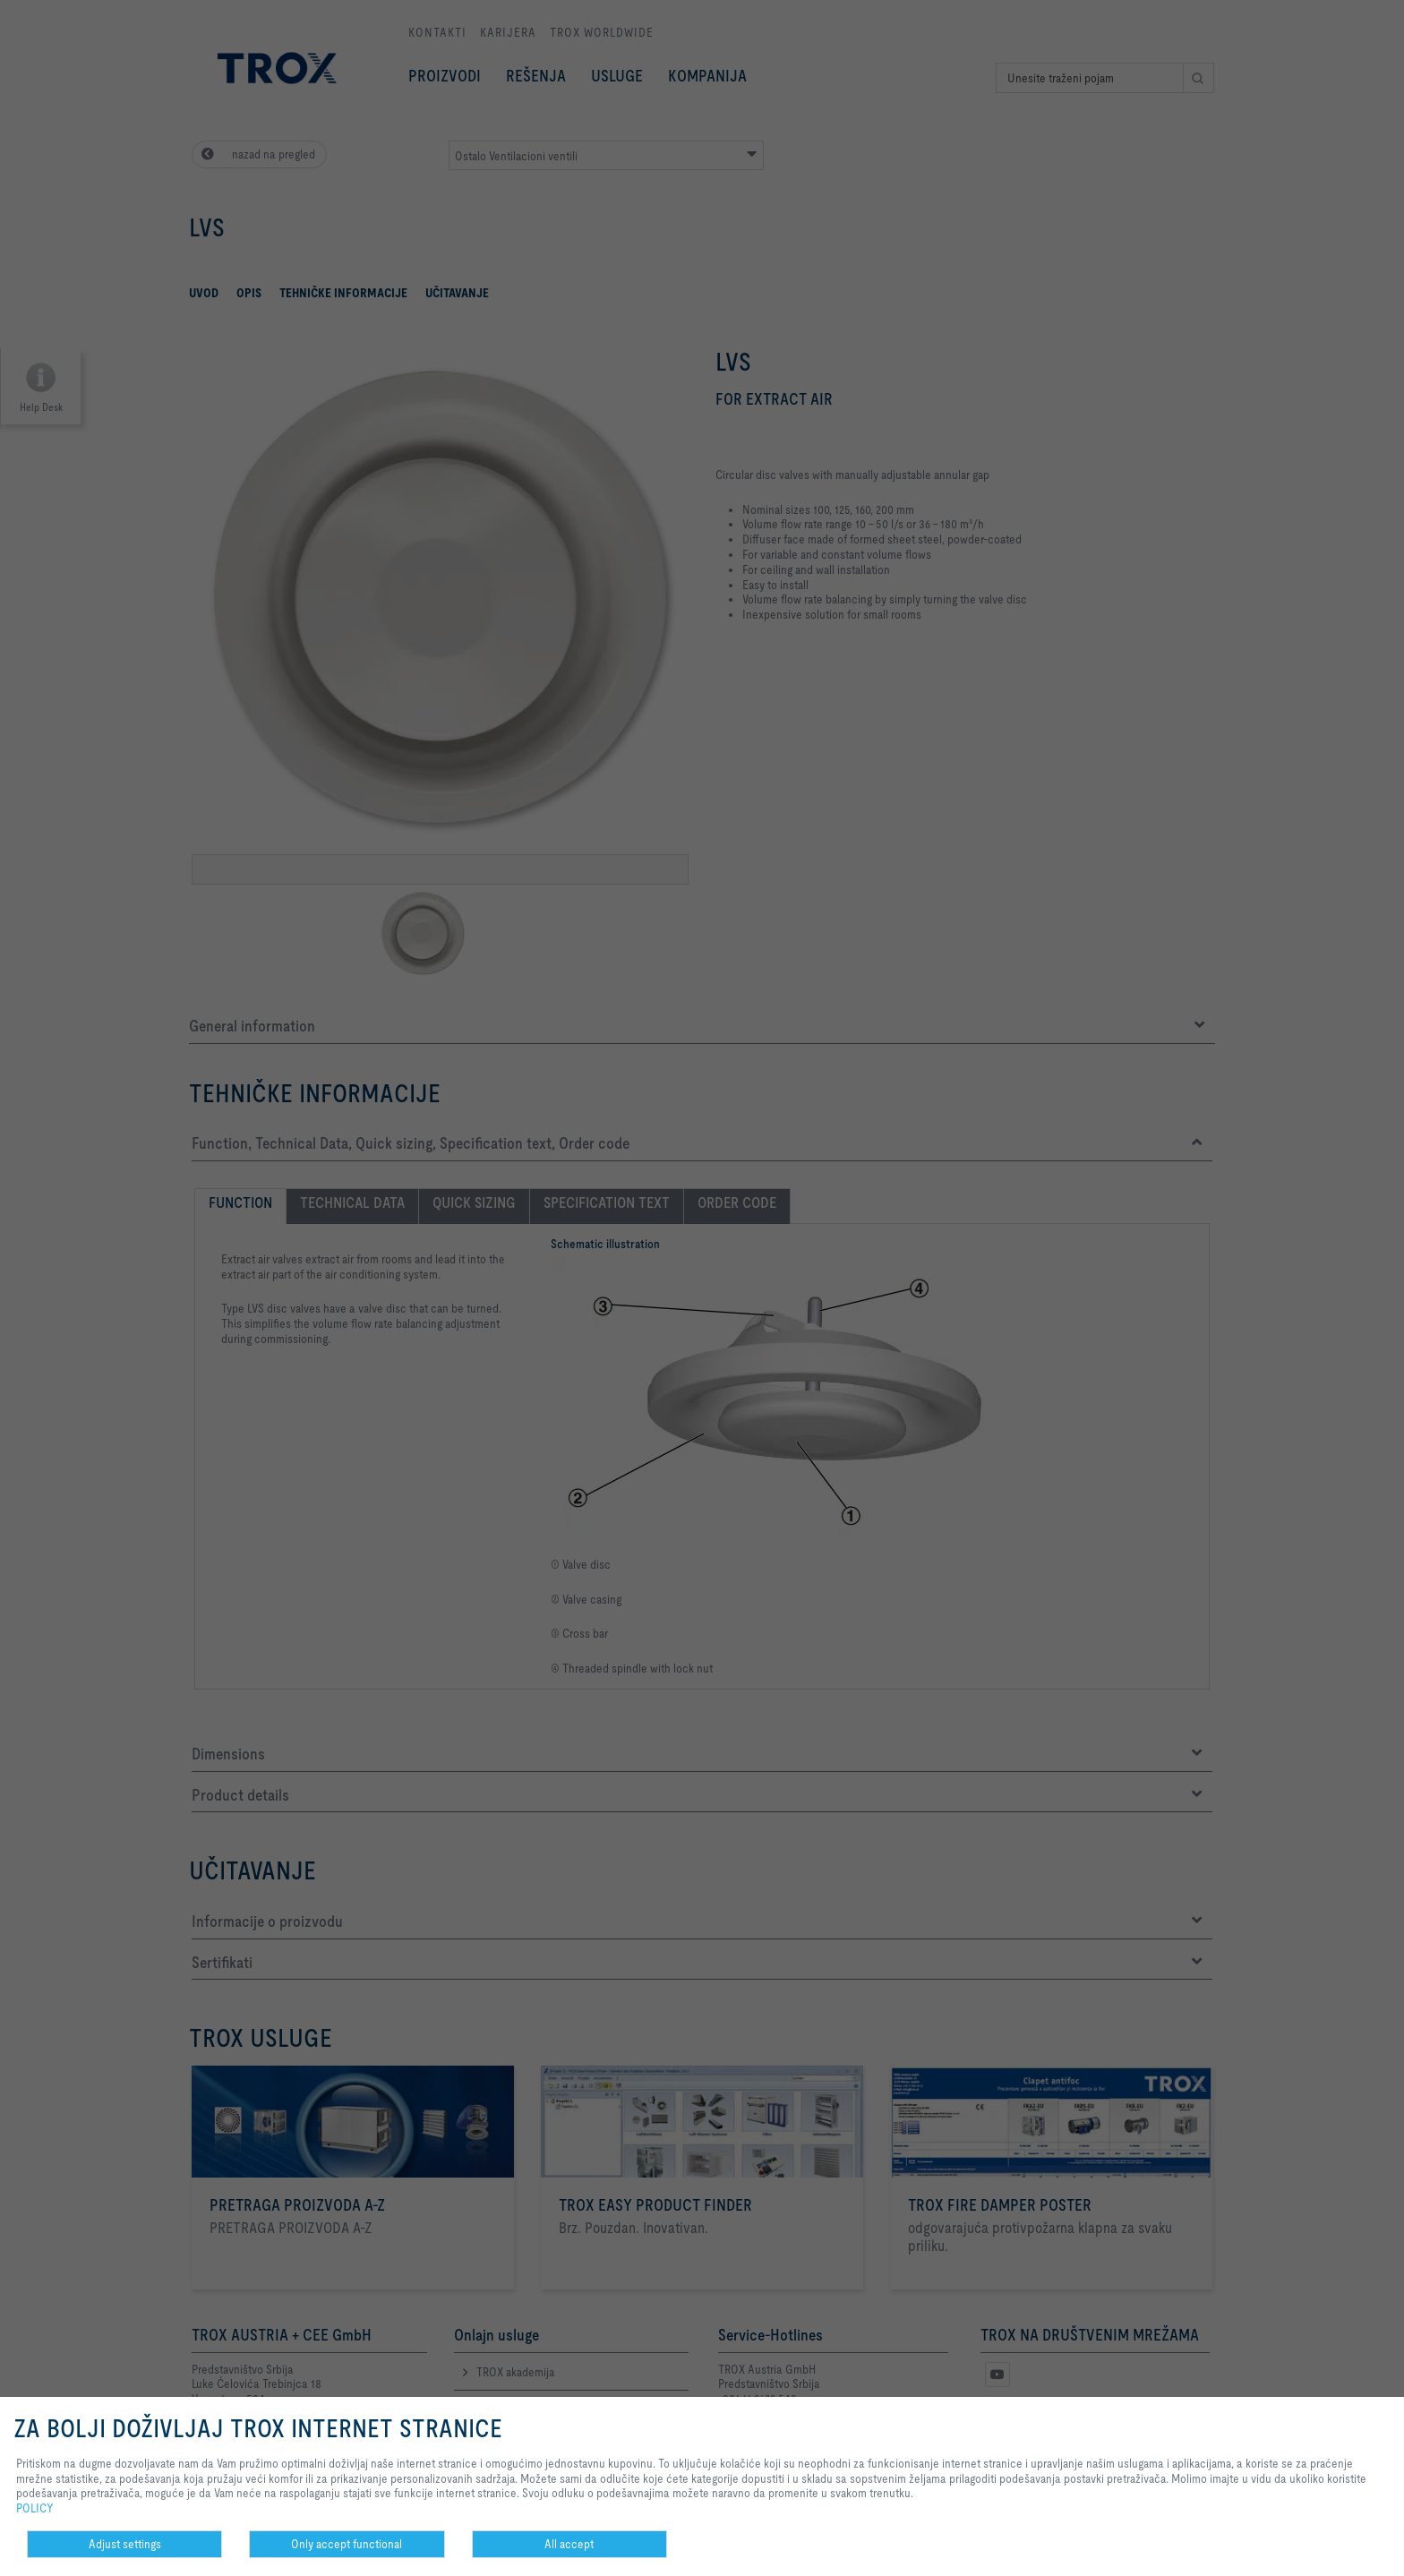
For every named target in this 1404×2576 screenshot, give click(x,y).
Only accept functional (346, 2544)
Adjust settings (125, 2544)
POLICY (35, 2508)
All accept (569, 2544)
